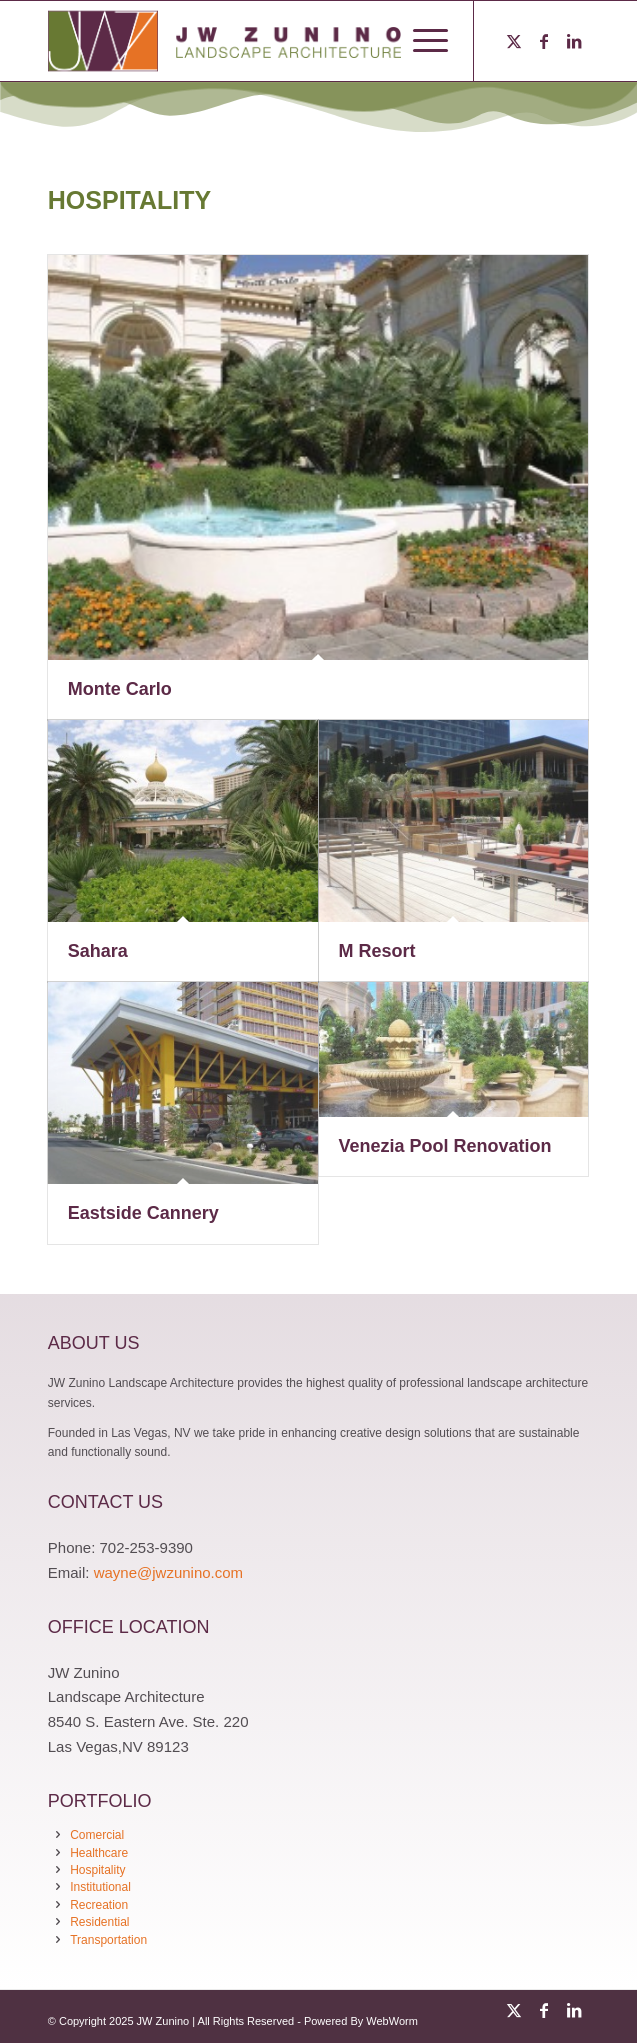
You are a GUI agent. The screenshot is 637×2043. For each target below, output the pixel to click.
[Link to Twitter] (514, 41)
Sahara (98, 951)
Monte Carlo (120, 689)
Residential (99, 1922)
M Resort (377, 951)
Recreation (99, 1905)
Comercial (97, 1835)
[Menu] (420, 41)
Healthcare (99, 1853)
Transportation (108, 1940)
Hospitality (97, 1870)
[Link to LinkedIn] (574, 41)
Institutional (100, 1887)
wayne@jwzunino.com (168, 1572)
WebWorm (392, 2021)
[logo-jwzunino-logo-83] (264, 41)
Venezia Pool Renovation (445, 1146)
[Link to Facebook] (544, 41)
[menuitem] (420, 41)
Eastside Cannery (143, 1213)
